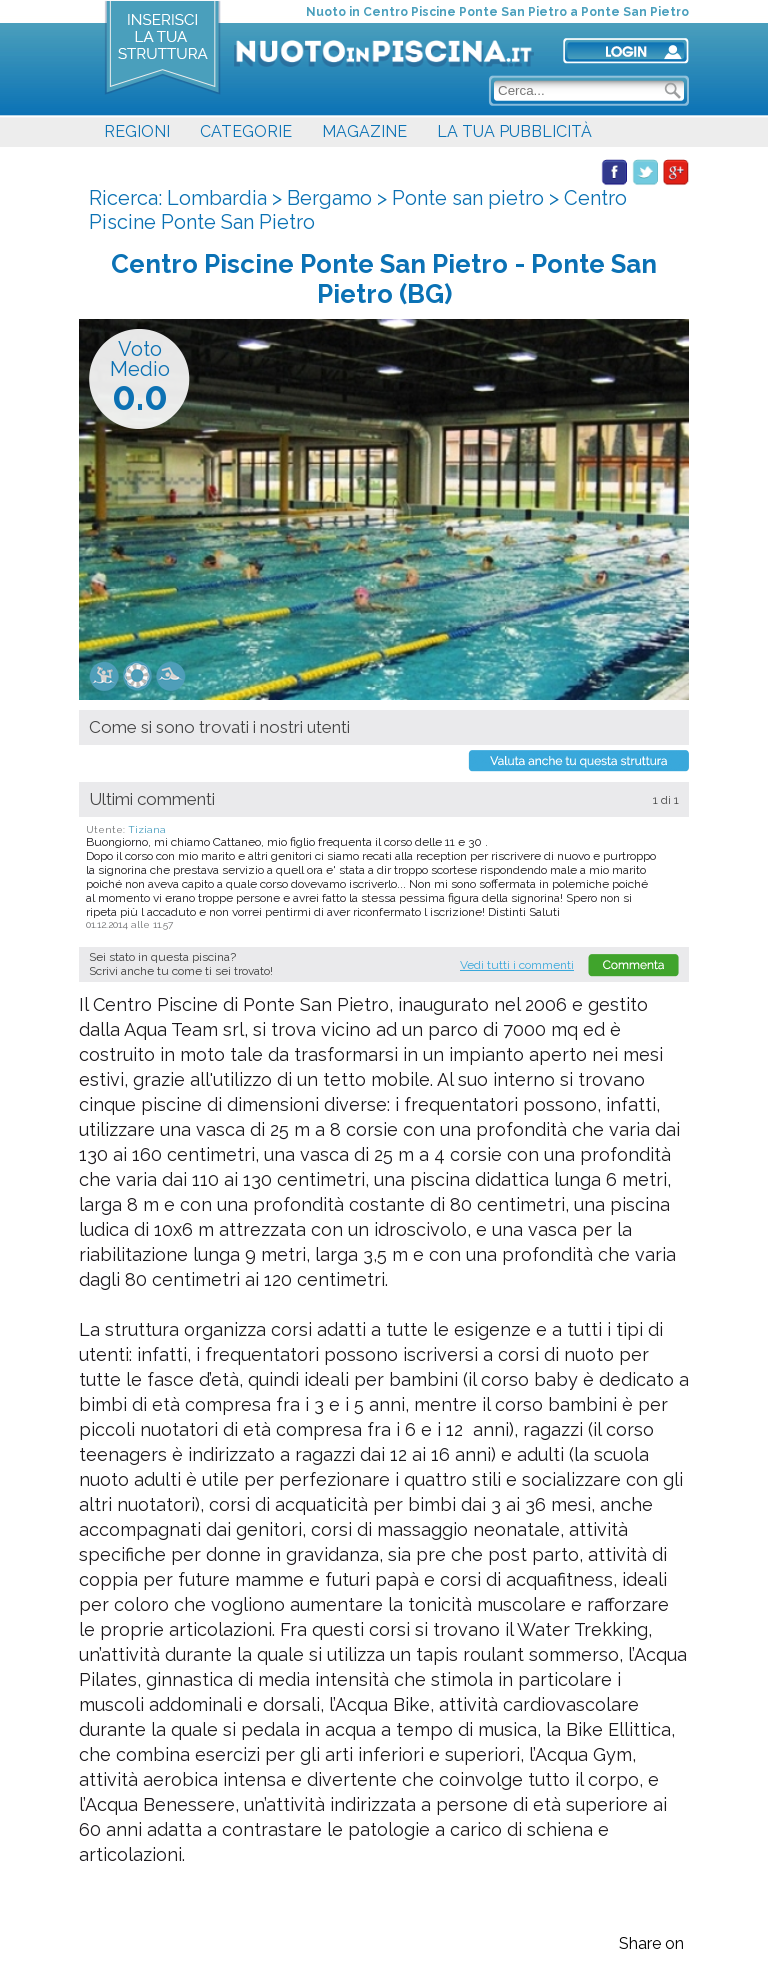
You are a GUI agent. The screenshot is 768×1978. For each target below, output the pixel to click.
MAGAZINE (364, 131)
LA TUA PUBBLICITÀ (514, 131)
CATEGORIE (246, 131)
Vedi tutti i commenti (517, 965)
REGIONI (137, 131)
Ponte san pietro (468, 198)
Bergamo (329, 198)
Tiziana (147, 829)
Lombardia (217, 198)
